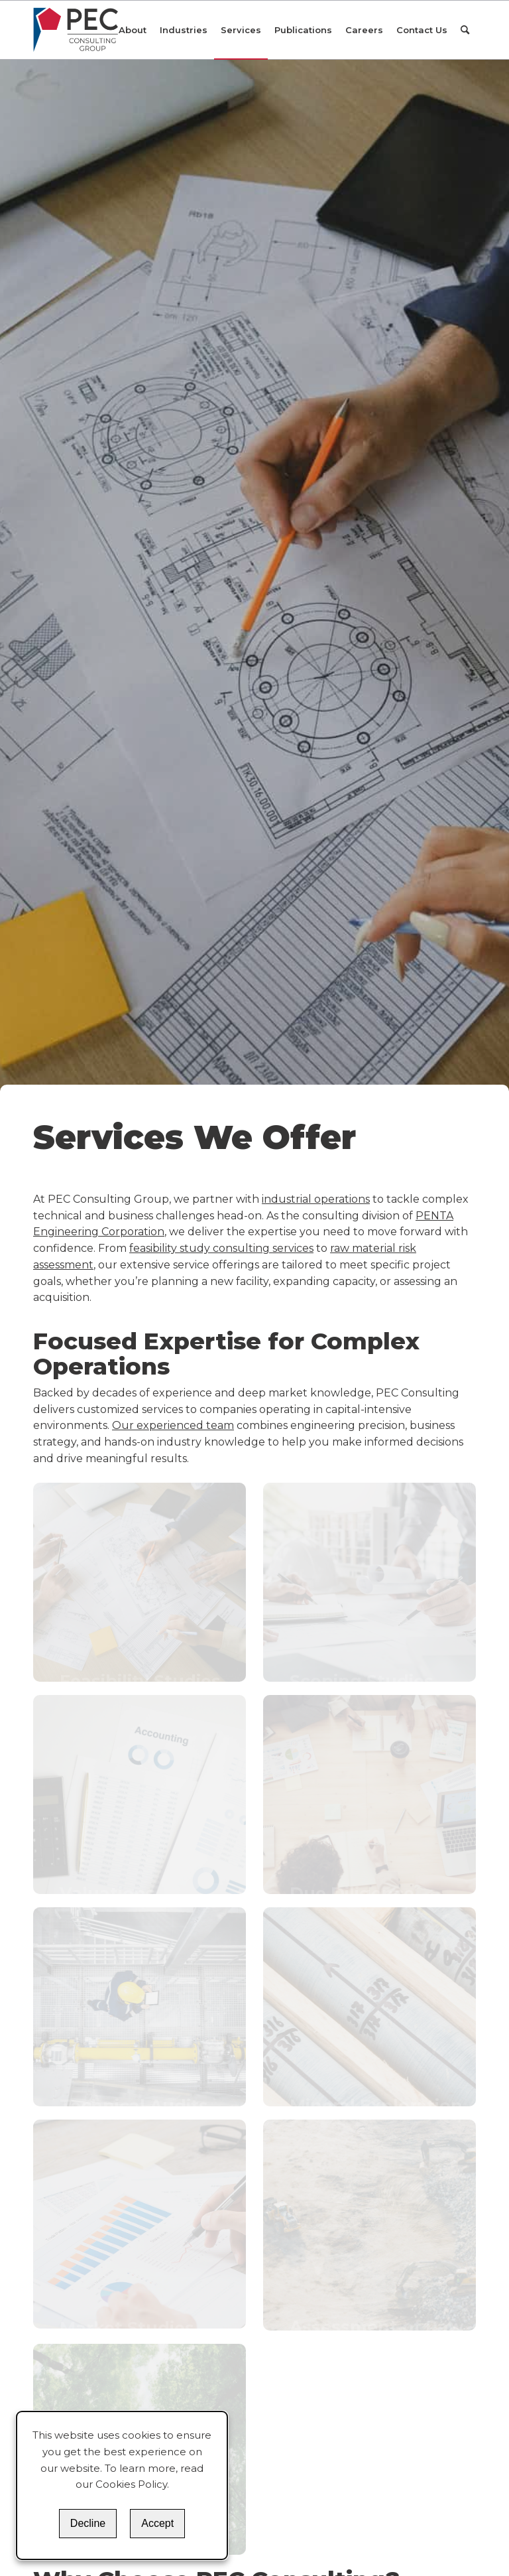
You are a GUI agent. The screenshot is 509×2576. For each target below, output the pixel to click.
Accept (157, 2523)
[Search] (465, 30)
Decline (87, 2523)
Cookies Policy (131, 2484)
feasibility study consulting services (221, 1248)
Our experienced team (173, 1425)
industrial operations (316, 1199)
